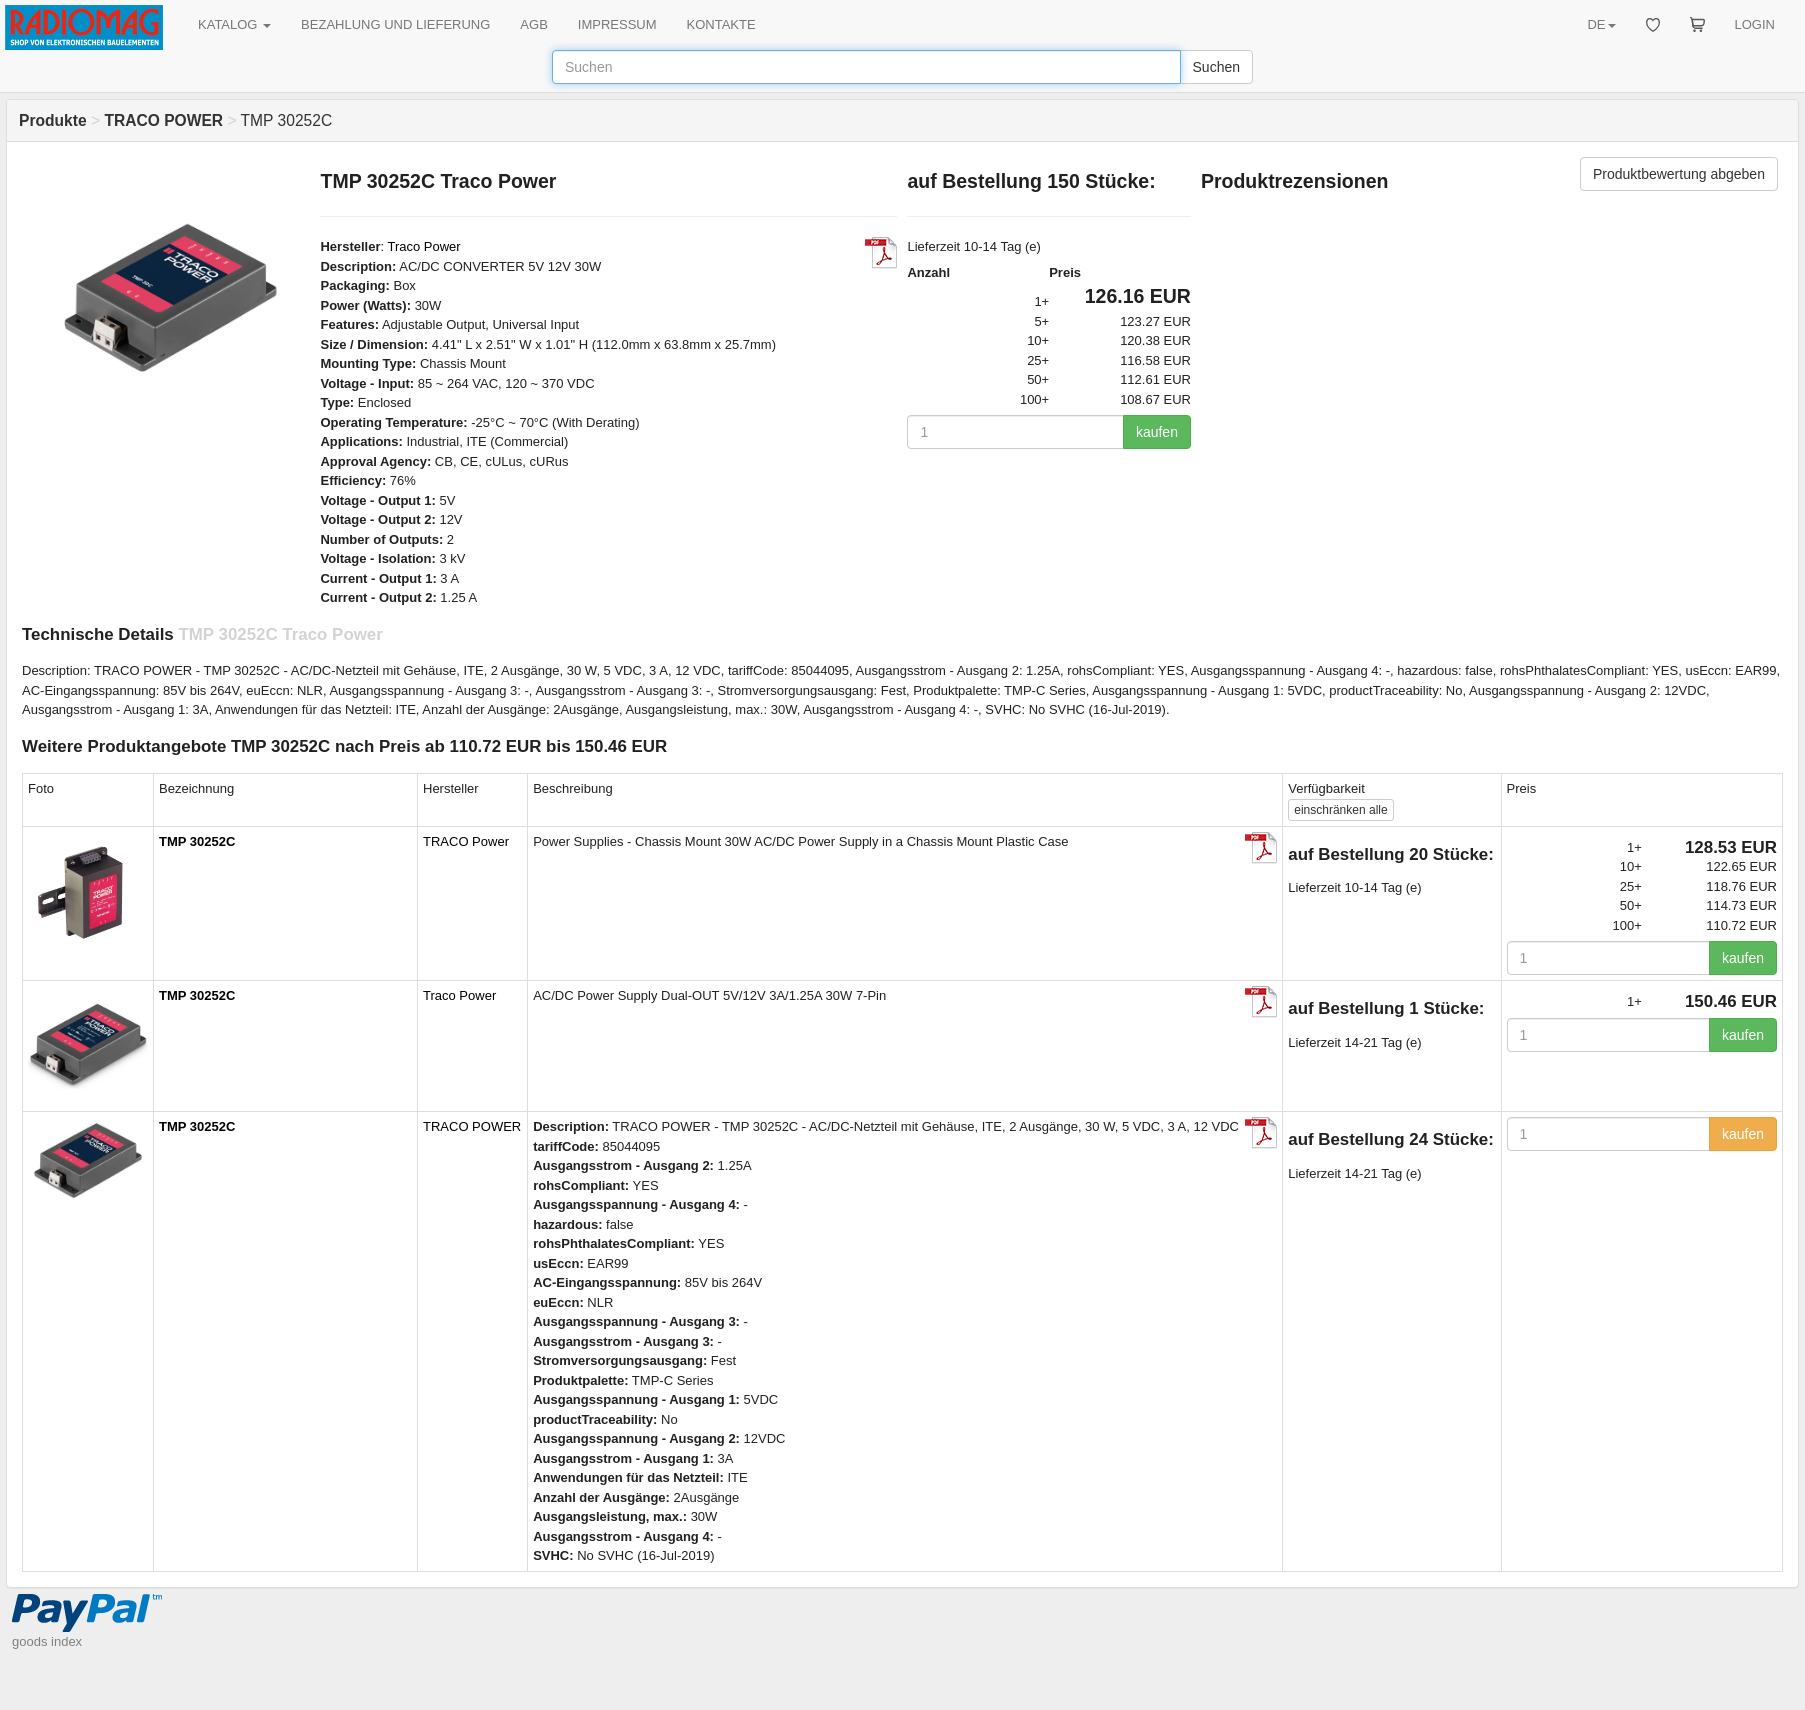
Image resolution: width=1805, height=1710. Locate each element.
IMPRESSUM (617, 24)
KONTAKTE (721, 24)
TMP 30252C (197, 841)
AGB (533, 24)
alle (1340, 810)
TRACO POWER (472, 1126)
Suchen (1216, 67)
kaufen (1157, 432)
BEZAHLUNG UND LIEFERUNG (395, 24)
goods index (47, 1641)
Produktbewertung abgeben (1679, 174)
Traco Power (423, 246)
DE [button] (1601, 24)
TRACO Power (466, 841)
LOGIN (1755, 24)
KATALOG (234, 24)
